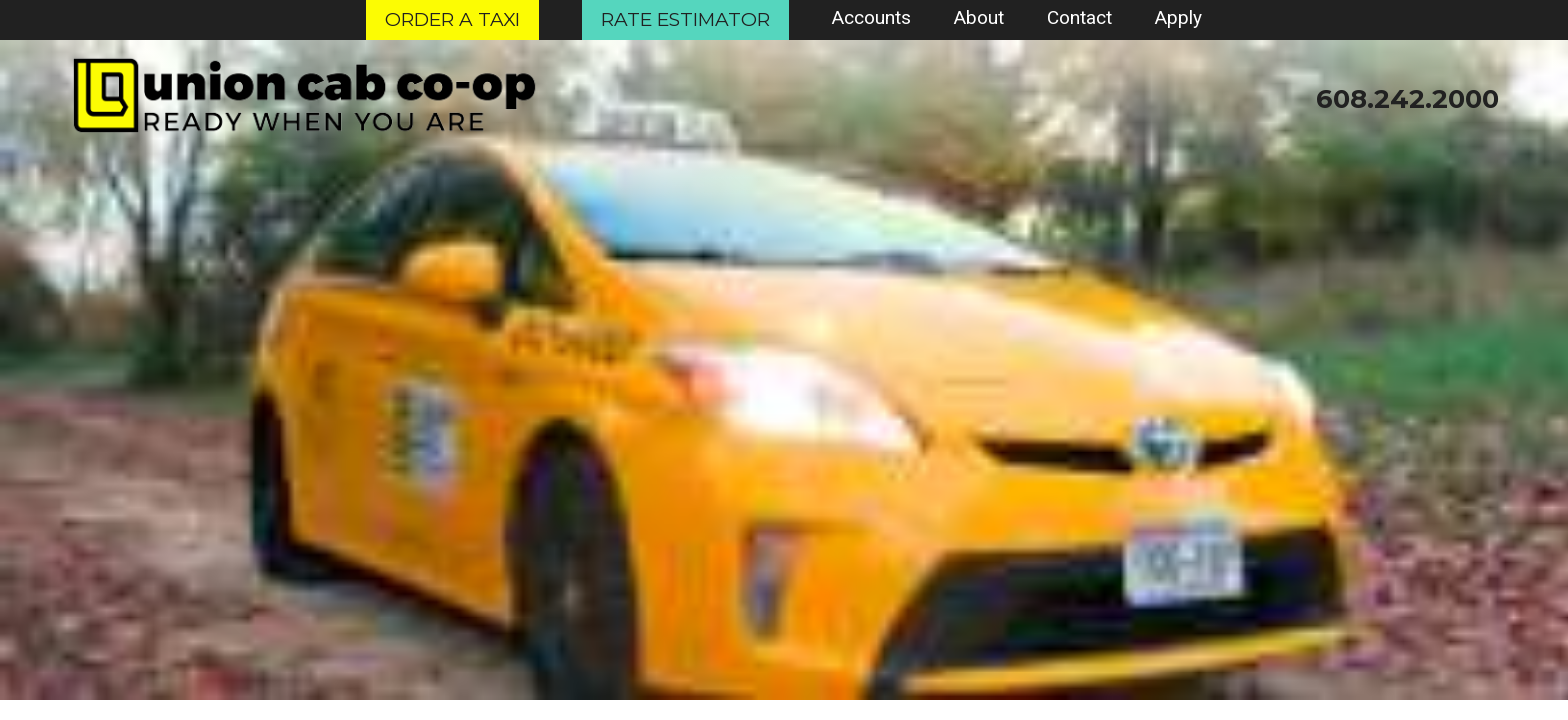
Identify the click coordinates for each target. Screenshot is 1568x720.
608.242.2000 (1407, 99)
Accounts (871, 17)
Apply (1178, 17)
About (979, 17)
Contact (1079, 17)
